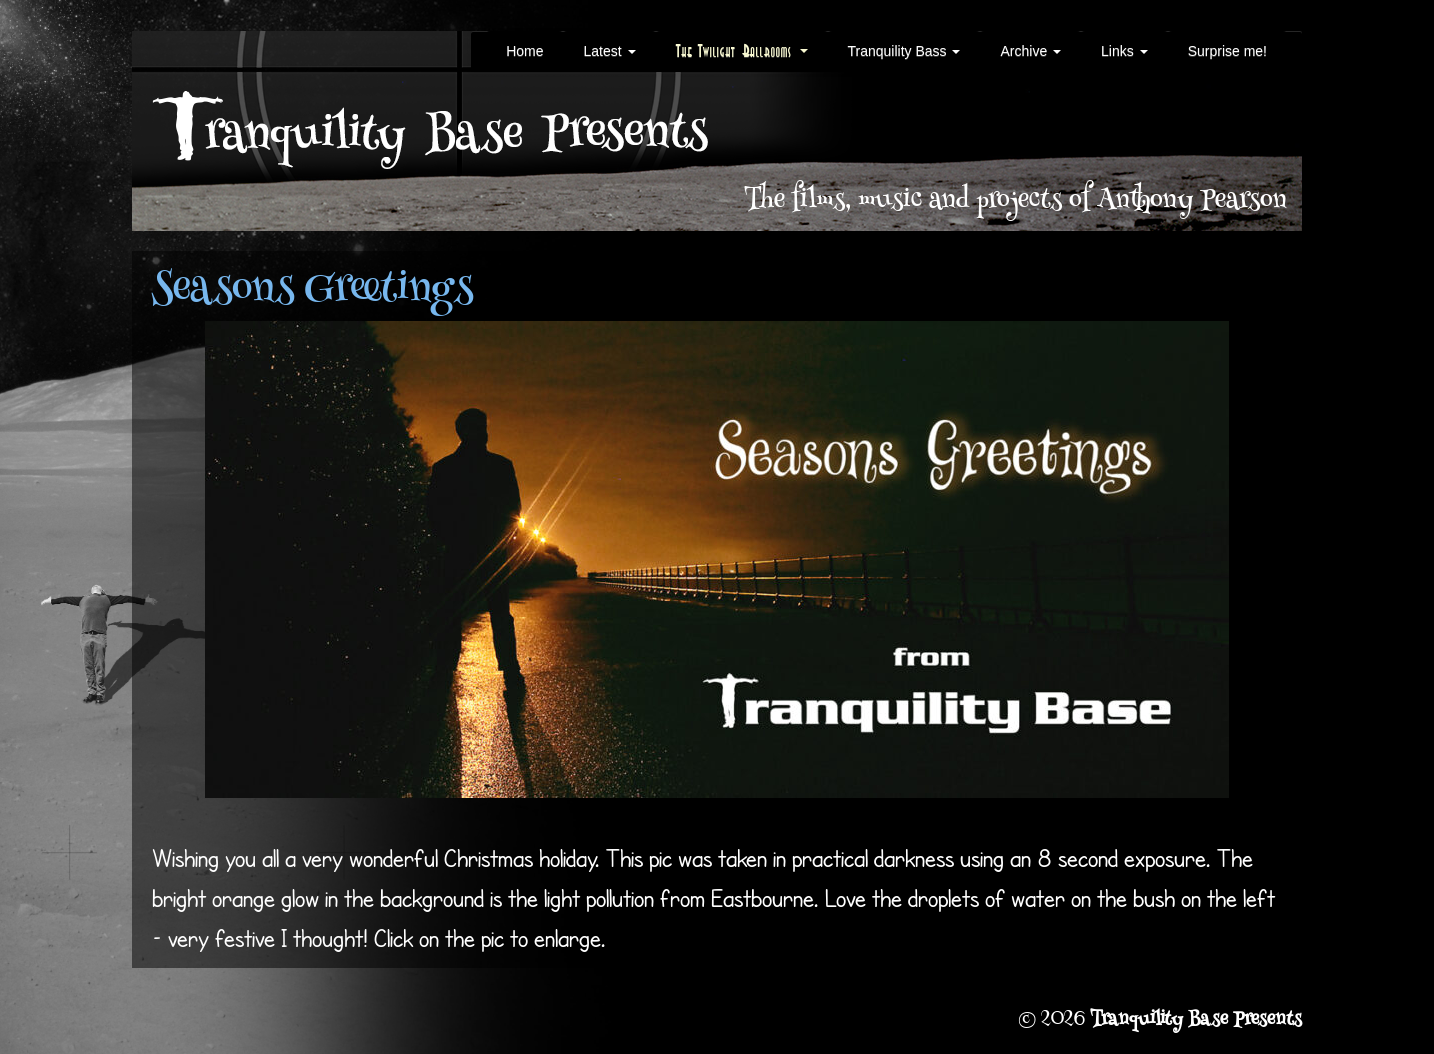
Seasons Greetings (312, 291)
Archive (1030, 51)
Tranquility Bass (904, 51)
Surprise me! (1227, 51)
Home (524, 51)
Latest (609, 51)
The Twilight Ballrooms (742, 51)
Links (1124, 51)
